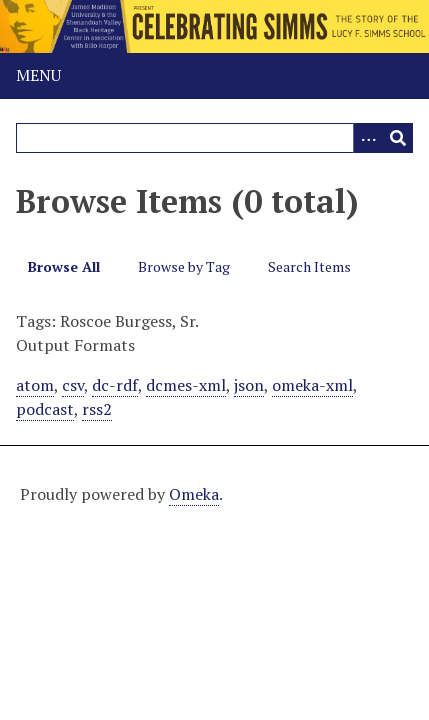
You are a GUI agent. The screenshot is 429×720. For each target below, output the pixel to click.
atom (35, 385)
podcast (45, 409)
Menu (38, 75)
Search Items (309, 266)
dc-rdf (115, 385)
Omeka (194, 494)
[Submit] (398, 138)
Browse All (64, 266)
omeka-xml (312, 385)
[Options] (368, 138)
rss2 (97, 409)
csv (73, 385)
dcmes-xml (186, 385)
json (249, 385)
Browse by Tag (184, 266)
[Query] (214, 138)
